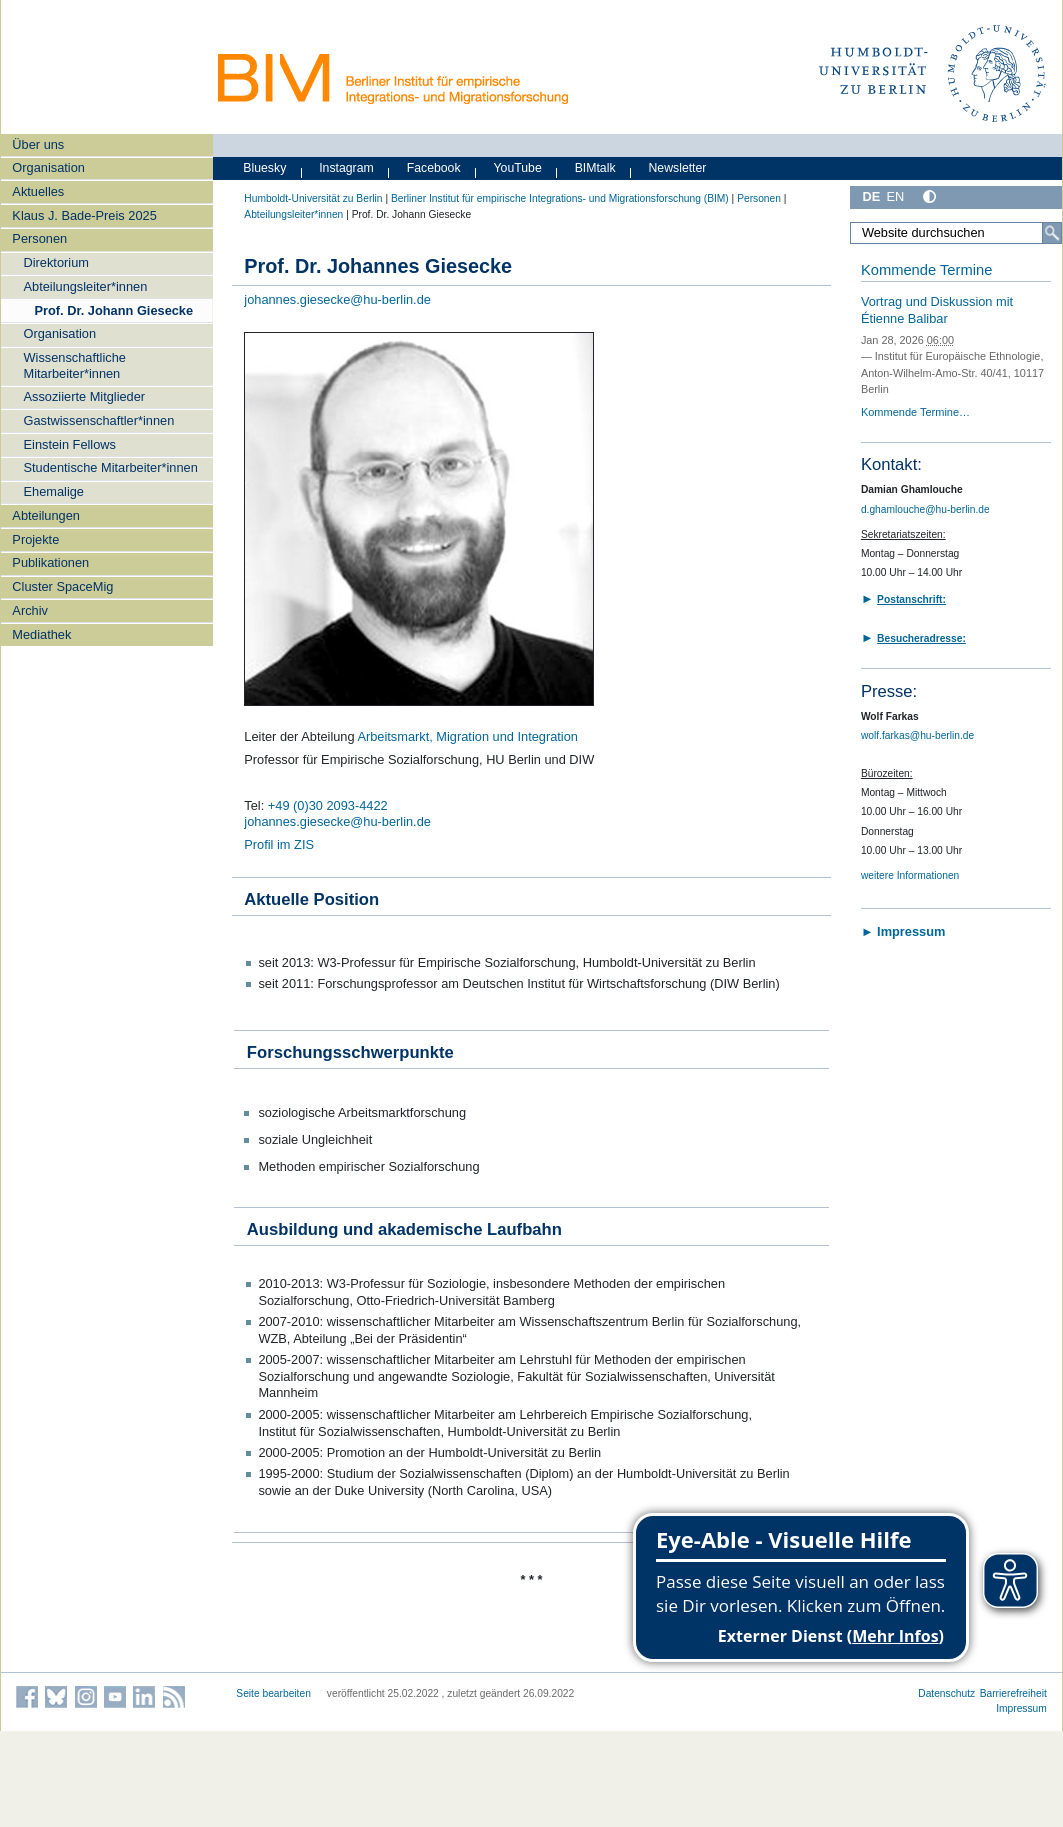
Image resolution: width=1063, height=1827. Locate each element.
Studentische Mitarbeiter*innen (111, 467)
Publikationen (50, 562)
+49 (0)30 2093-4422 (328, 805)
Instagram (346, 168)
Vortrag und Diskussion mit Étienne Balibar (937, 310)
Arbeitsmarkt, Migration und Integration (467, 736)
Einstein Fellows (70, 444)
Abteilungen (46, 515)
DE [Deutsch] (871, 196)
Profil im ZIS (279, 844)
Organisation (48, 167)
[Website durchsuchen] (956, 233)
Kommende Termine (926, 270)
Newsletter (677, 168)
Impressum (1021, 1708)
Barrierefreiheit (1013, 1693)
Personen (39, 238)
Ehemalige (54, 491)
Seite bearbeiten (273, 1693)
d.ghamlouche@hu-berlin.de (925, 509)
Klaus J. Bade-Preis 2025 (84, 215)
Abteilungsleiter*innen (86, 286)
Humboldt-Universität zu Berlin (313, 198)
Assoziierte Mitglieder (85, 396)
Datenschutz (946, 1693)
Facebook (434, 168)
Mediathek (41, 634)
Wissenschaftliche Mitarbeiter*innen (75, 365)
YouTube (518, 168)
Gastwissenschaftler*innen (99, 420)
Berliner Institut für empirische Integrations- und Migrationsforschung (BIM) (560, 198)
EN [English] (895, 196)
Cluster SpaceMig (62, 586)
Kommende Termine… (915, 412)
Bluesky (264, 168)
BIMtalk (595, 168)
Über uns (38, 144)
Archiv (30, 610)
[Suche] (1052, 233)
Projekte (35, 539)
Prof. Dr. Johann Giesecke (114, 310)
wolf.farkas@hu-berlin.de (917, 735)
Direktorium (56, 262)
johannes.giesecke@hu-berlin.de (337, 299)
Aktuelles (38, 191)
